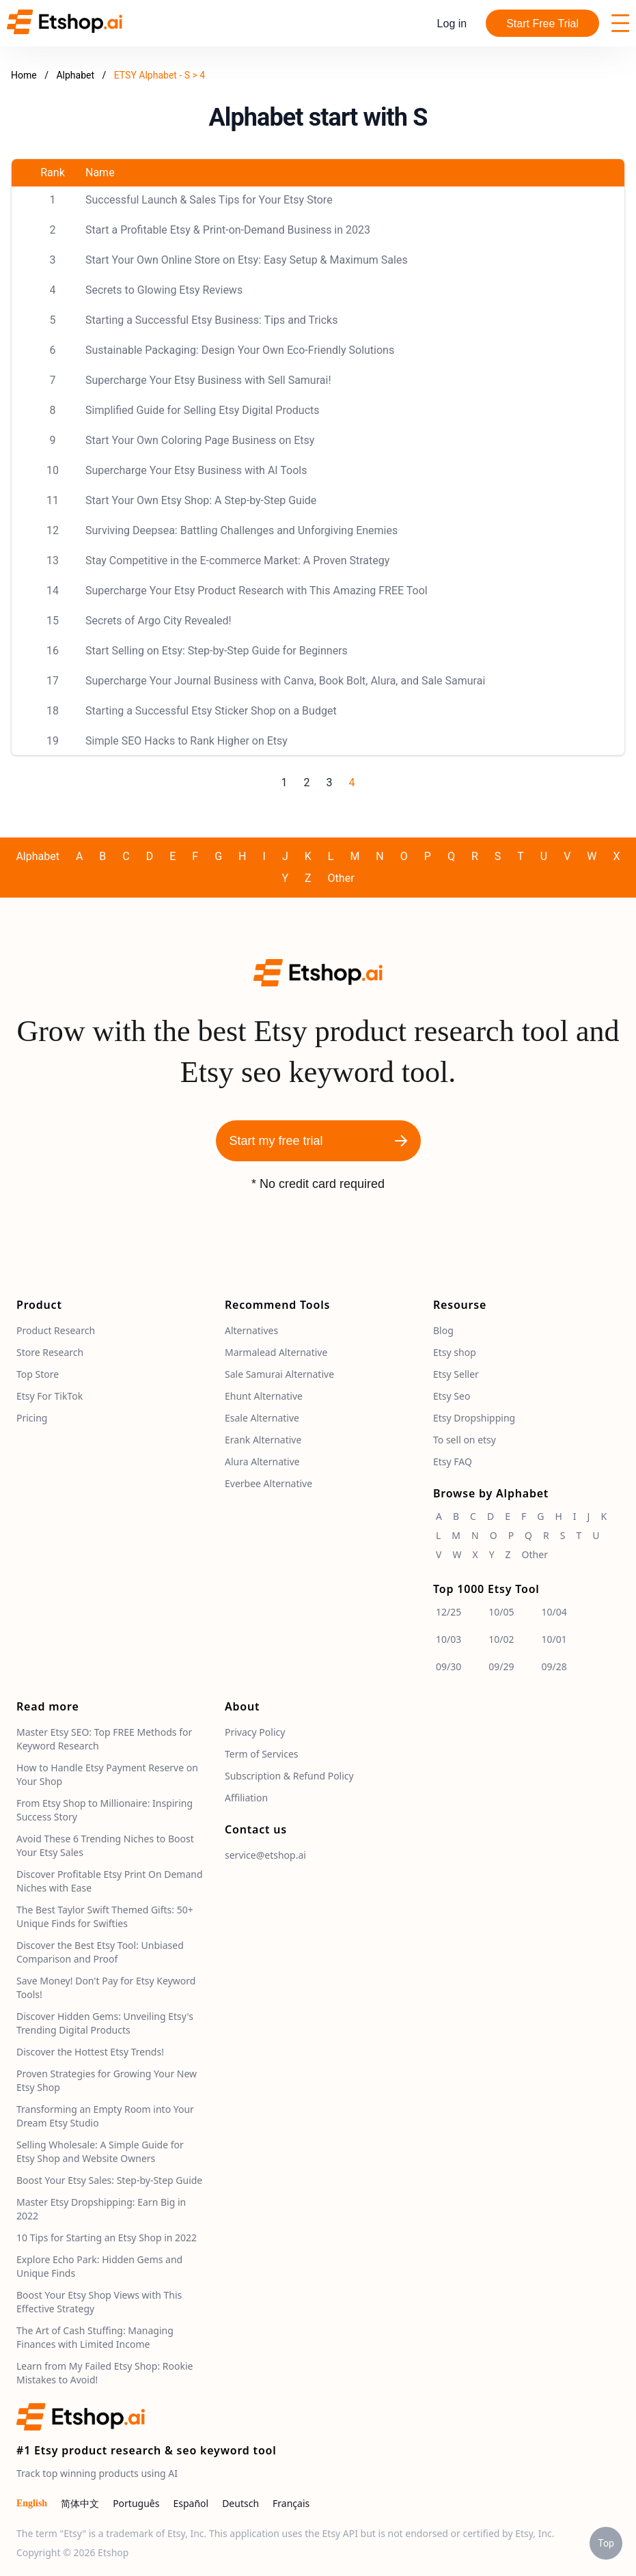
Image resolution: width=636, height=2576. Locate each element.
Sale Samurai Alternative (279, 1374)
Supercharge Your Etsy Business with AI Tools (196, 470)
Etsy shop (454, 1352)
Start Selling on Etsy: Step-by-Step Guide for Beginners (216, 650)
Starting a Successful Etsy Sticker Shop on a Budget (211, 710)
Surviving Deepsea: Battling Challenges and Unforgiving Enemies (241, 530)
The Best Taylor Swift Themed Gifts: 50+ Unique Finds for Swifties (104, 1916)
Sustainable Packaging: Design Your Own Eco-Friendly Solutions (239, 350)
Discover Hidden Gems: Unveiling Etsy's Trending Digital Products (104, 2023)
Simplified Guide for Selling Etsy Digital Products (202, 410)
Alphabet (76, 75)
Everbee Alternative (268, 1483)
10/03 (448, 1639)
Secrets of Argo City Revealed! (158, 620)
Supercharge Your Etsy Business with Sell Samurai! (208, 380)
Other (341, 878)
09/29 (501, 1666)
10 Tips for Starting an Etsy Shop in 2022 (106, 2237)
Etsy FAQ (452, 1461)
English (31, 2503)
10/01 (554, 1639)
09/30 (448, 1666)
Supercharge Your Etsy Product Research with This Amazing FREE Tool (256, 590)
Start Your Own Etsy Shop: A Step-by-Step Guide (200, 500)
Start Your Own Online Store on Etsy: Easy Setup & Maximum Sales (246, 259)
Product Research (55, 1330)
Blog (443, 1330)
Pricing (31, 1417)
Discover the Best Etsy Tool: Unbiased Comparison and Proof (100, 1952)
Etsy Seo (451, 1395)
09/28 (554, 1666)
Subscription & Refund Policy (289, 1775)
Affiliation (246, 1797)
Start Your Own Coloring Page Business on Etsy (199, 440)
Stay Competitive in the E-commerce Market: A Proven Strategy (237, 560)
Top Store (37, 1374)
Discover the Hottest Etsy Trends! (90, 2051)
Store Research (49, 1352)
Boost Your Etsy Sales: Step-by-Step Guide (109, 2180)
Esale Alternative (262, 1417)
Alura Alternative (262, 1461)
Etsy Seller (456, 1374)
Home (24, 75)
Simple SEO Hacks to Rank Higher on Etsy (186, 740)
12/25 (448, 1611)
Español (190, 2503)
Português (136, 2503)
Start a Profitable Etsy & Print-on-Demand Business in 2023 (227, 229)
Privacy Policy (255, 1732)
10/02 (501, 1639)
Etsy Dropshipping (474, 1417)
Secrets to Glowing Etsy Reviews (164, 289)
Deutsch (240, 2503)
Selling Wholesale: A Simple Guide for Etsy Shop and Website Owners (100, 2151)
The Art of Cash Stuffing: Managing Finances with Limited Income (95, 2337)
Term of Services (262, 1753)
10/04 (554, 1611)
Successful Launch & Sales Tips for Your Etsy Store (209, 199)
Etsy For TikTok (49, 1395)
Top (606, 2543)
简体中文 (80, 2503)
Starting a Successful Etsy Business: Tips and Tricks (211, 320)
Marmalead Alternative (276, 1352)
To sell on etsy (464, 1439)
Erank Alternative (263, 1439)
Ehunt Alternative (264, 1395)
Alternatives (251, 1330)
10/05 (501, 1611)
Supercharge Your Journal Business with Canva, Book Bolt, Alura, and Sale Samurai (285, 680)
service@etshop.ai (265, 1854)
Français (291, 2503)
